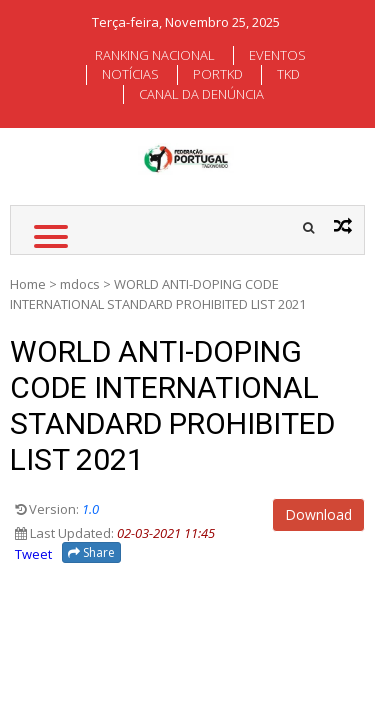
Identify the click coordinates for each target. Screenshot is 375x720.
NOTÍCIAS (130, 74)
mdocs (80, 284)
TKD (288, 74)
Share (91, 552)
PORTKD (218, 74)
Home (28, 284)
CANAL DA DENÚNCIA (201, 94)
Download (318, 514)
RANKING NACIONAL (155, 55)
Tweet (33, 554)
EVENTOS (277, 55)
